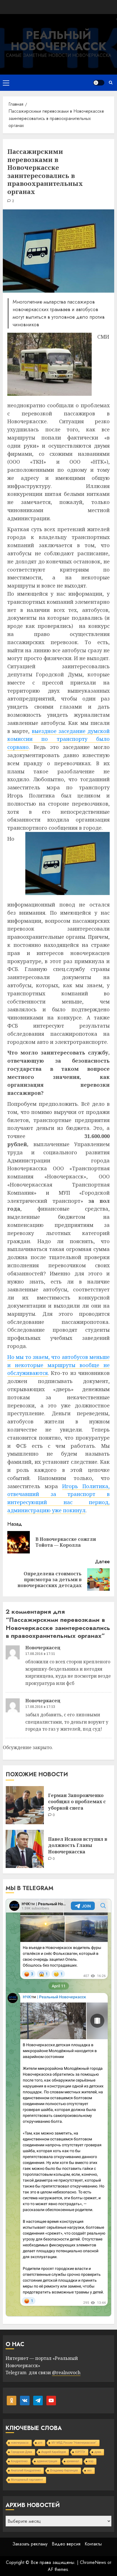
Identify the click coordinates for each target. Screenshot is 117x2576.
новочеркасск (20, 2442)
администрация (47, 2461)
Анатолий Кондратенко (26, 2470)
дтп (40, 2442)
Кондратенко (19, 2461)
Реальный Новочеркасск (58, 40)
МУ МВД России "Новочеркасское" (73, 2442)
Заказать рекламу (30, 2544)
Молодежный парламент (27, 2479)
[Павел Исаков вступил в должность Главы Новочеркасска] (25, 1849)
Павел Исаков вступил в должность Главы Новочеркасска (77, 1845)
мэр (91, 2461)
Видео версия (66, 2544)
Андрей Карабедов (53, 2452)
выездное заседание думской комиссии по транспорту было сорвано (58, 739)
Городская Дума (21, 2452)
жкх (89, 2470)
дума (97, 2452)
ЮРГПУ (80, 2452)
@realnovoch (66, 2372)
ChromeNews (93, 2562)
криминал (73, 2461)
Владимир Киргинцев (64, 2470)
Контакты (93, 2544)
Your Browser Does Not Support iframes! (58, 2107)
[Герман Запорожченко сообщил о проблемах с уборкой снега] (25, 1805)
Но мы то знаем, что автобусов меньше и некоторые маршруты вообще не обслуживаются (58, 1365)
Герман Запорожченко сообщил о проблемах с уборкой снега (77, 1801)
